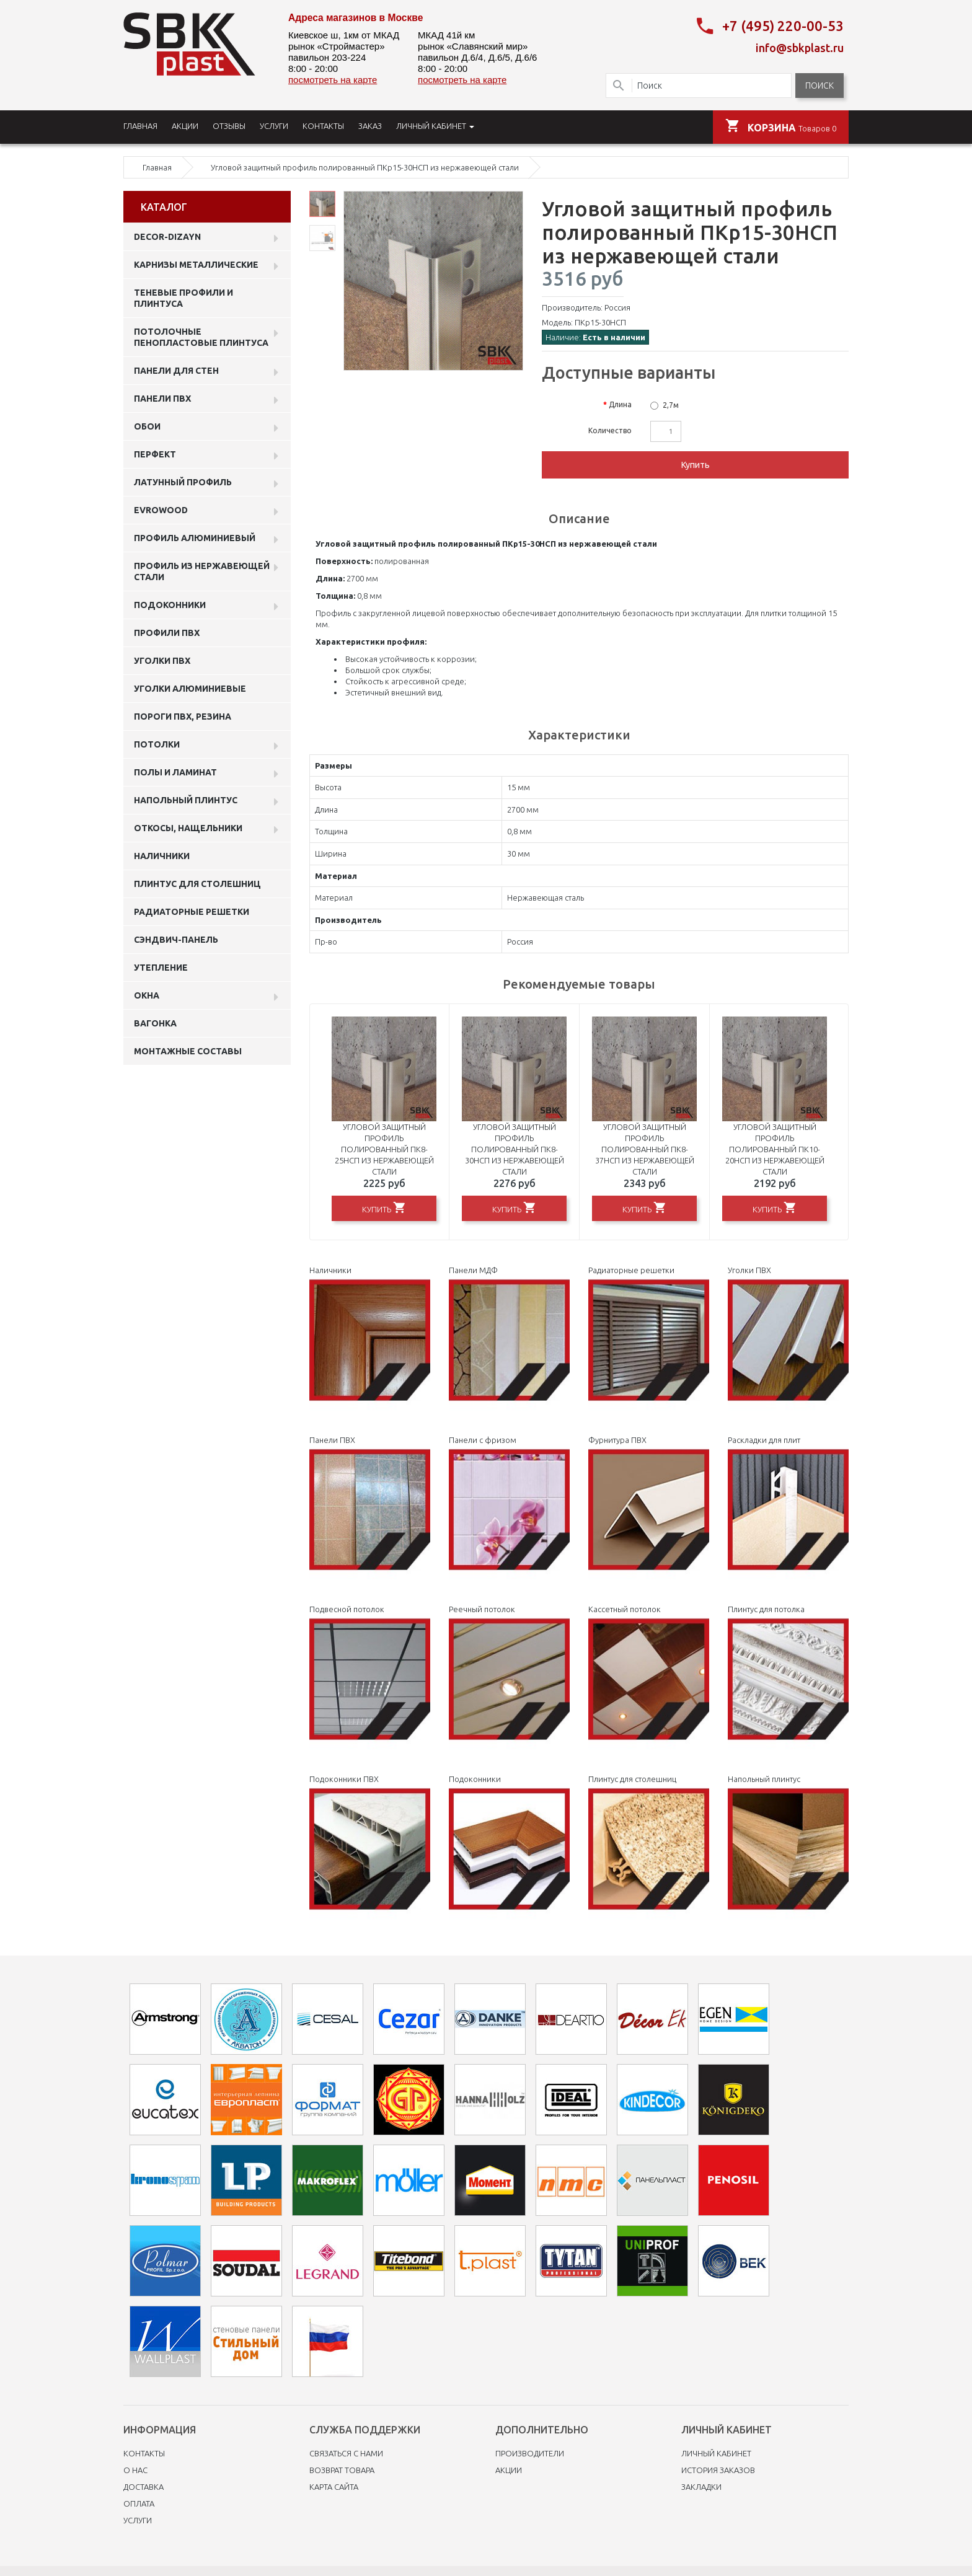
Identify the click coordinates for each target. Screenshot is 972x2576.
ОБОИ (147, 426)
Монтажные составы (188, 1051)
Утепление (161, 968)
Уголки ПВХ (162, 661)
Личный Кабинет (716, 2453)
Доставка (143, 2486)
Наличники (162, 856)
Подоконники (170, 605)
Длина (620, 404)
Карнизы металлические (196, 265)
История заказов (718, 2470)
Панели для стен (176, 371)
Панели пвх (162, 399)
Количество (610, 430)
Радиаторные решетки (191, 912)
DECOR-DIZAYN (167, 237)
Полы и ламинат (175, 772)
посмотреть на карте (332, 79)
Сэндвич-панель (176, 940)
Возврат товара (341, 2470)
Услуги (137, 2520)
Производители (529, 2453)
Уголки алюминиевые (190, 689)
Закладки (701, 2486)
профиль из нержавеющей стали (202, 571)
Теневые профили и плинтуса (183, 298)
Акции (508, 2470)
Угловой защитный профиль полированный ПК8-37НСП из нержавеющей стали (644, 1149)
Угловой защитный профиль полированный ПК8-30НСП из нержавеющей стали (514, 1149)
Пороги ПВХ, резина (182, 716)
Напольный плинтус (185, 800)
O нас (135, 2470)
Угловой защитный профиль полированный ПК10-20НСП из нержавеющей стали (774, 1149)
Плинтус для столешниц (197, 884)
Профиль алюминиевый (194, 538)
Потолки (157, 744)
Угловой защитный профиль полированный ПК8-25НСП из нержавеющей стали (384, 1149)
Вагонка (155, 1023)
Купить (695, 465)
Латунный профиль (183, 482)
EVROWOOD (161, 510)
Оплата (138, 2503)
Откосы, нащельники (188, 828)
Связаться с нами (346, 2453)
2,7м (671, 405)
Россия (617, 307)
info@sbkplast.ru (800, 48)
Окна (146, 995)
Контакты (144, 2453)
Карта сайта (333, 2486)
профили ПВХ (167, 633)
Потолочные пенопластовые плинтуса (201, 337)
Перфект (155, 454)
